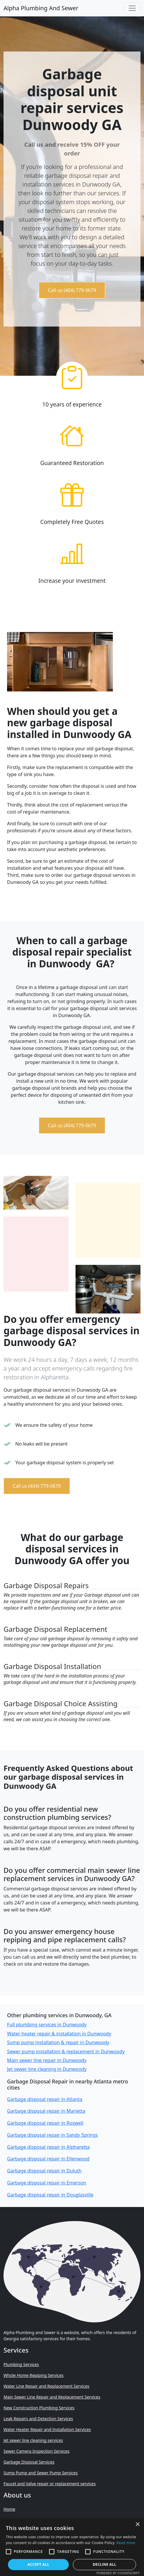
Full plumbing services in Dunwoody (47, 2024)
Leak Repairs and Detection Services (38, 2418)
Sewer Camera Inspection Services (36, 2451)
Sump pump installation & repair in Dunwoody (58, 2042)
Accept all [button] (38, 2564)
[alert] (72, 2547)
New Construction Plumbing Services (39, 2408)
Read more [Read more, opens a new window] (125, 2542)
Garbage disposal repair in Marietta (46, 2111)
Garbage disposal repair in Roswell (45, 2123)
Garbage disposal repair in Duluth (44, 2170)
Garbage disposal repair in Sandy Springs (52, 2135)
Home (9, 2509)
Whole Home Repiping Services (33, 2375)
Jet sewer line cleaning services (33, 2440)
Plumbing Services (21, 2364)
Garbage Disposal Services (29, 2462)
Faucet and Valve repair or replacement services (50, 2483)
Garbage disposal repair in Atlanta (44, 2099)
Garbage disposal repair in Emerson (46, 2182)
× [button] (137, 2524)
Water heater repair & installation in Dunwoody (59, 2033)
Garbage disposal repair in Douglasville (50, 2194)
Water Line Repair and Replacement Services (46, 2386)
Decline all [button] (104, 2564)
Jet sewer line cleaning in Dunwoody (47, 2069)
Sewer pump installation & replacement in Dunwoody (66, 2051)
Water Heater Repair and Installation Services (47, 2429)
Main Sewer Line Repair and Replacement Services (52, 2397)
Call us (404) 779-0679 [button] (72, 290)
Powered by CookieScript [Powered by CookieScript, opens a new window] (118, 2573)
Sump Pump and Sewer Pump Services (41, 2473)
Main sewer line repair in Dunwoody (46, 2060)
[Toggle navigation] (132, 8)
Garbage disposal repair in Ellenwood (48, 2158)
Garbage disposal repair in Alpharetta (48, 2147)
